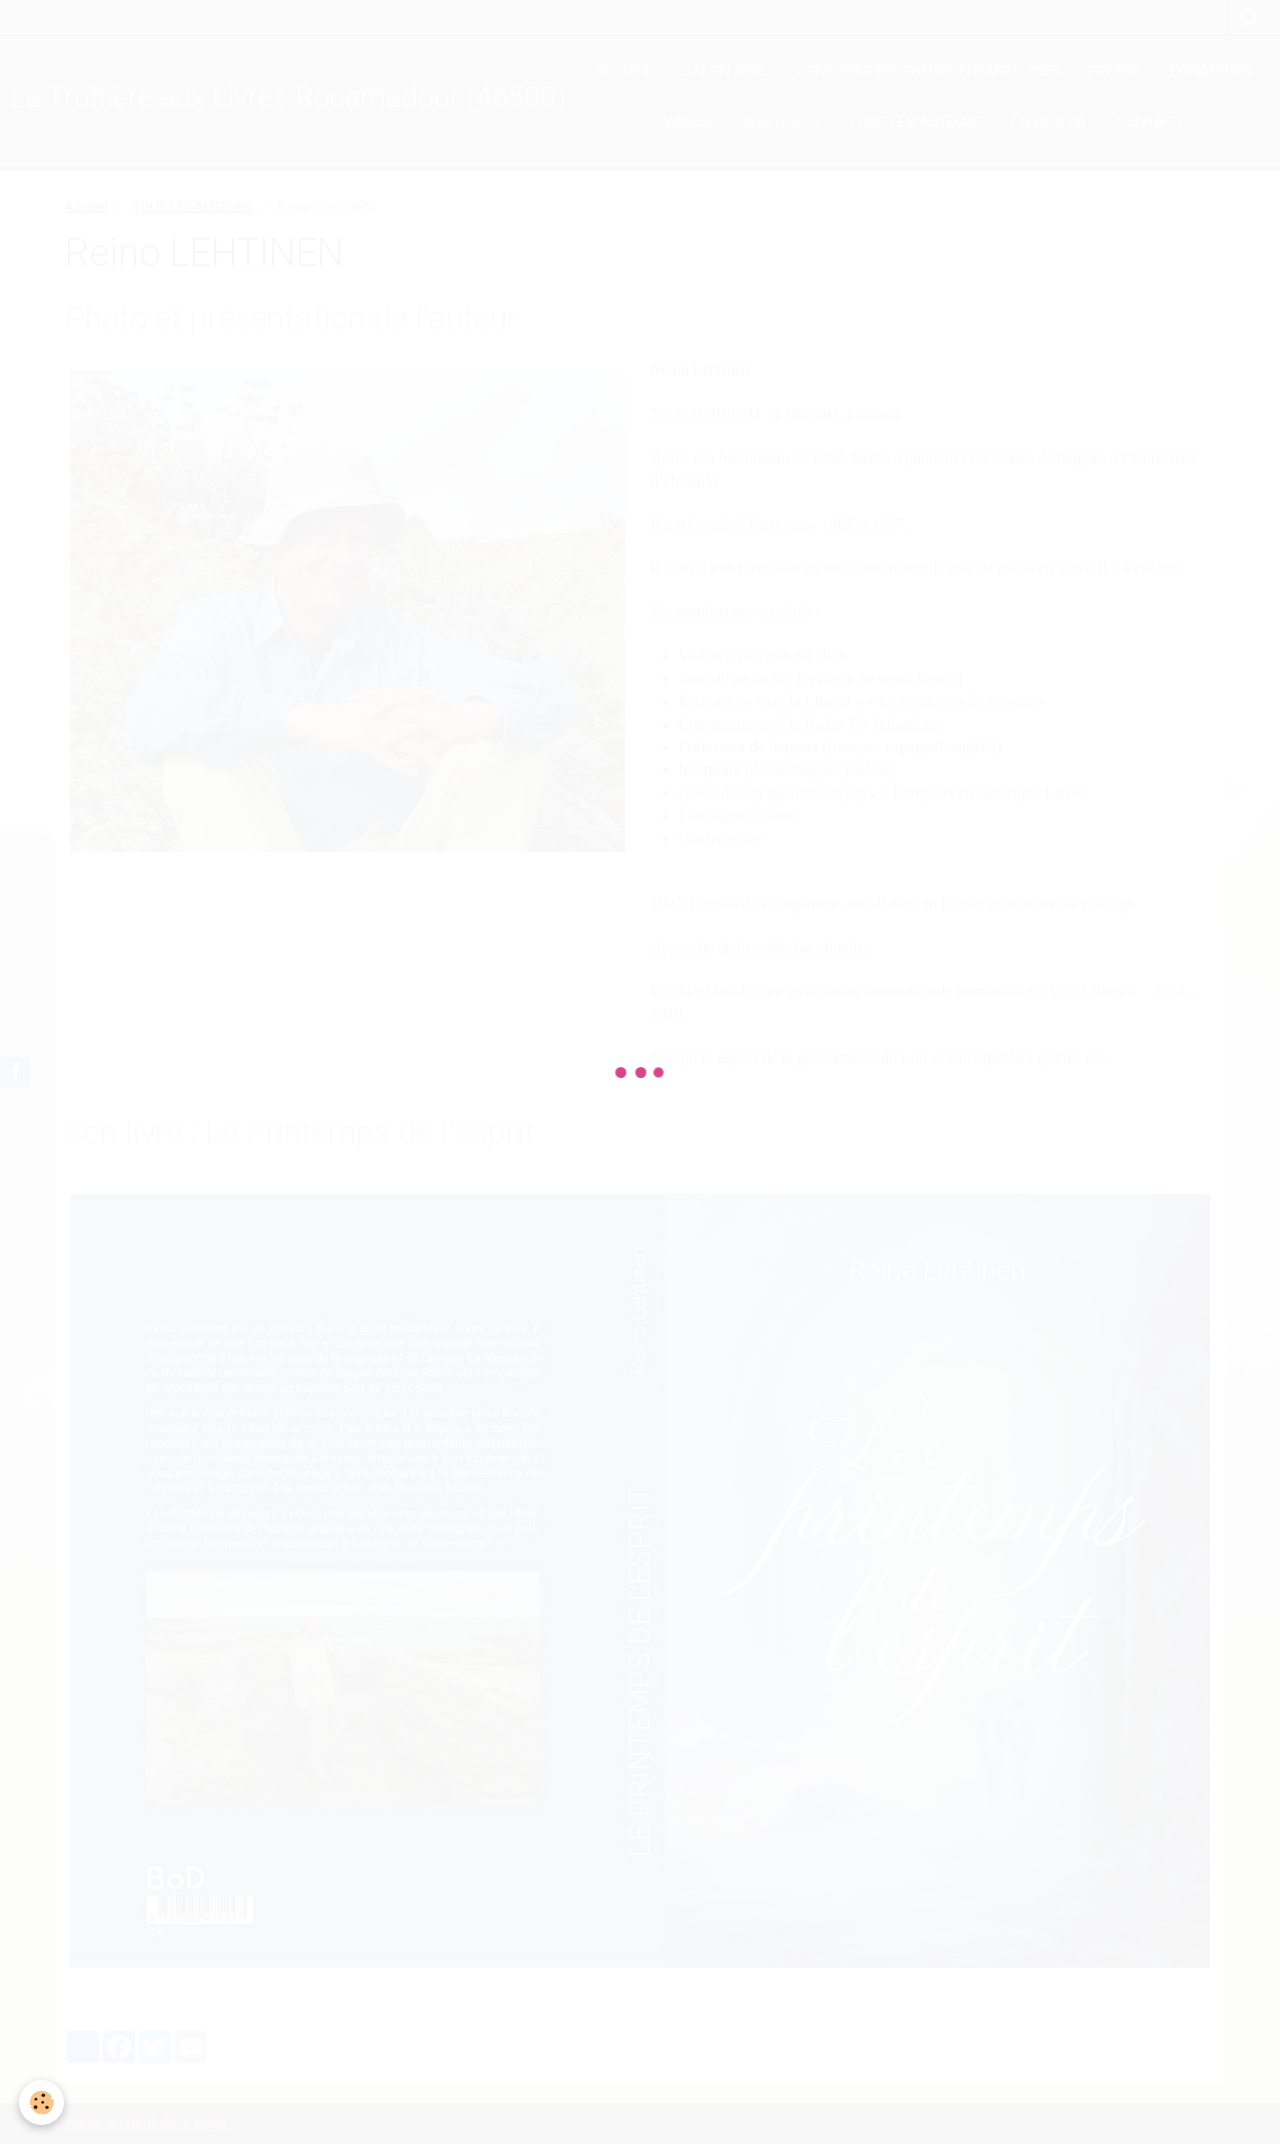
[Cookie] (42, 2102)
